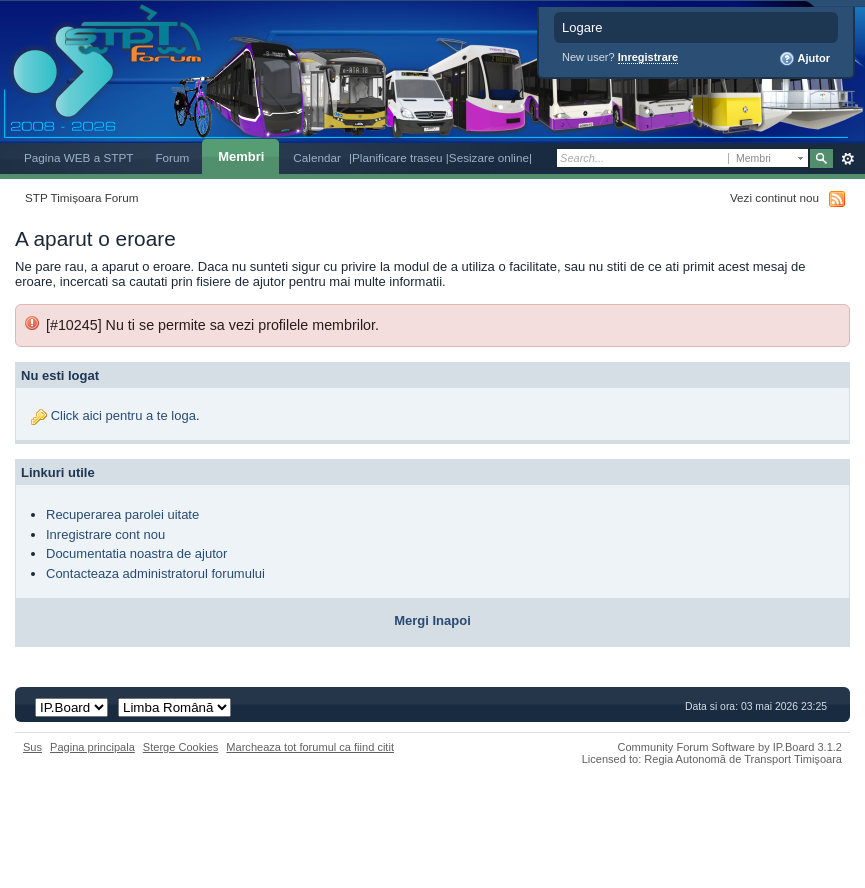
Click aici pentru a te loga (123, 415)
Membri (241, 156)
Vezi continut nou (774, 197)
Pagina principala (92, 747)
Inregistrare (648, 57)
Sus (32, 747)
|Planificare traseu (397, 157)
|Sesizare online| (489, 157)
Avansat (847, 159)
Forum (172, 157)
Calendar (317, 157)
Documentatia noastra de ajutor (136, 553)
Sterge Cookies (181, 747)
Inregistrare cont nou (105, 534)
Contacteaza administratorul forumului (155, 573)
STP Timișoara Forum (81, 197)
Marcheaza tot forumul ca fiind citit (310, 747)
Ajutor (804, 59)
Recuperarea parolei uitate (122, 514)
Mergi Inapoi (432, 620)
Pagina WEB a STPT (78, 157)
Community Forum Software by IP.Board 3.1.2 (729, 747)
